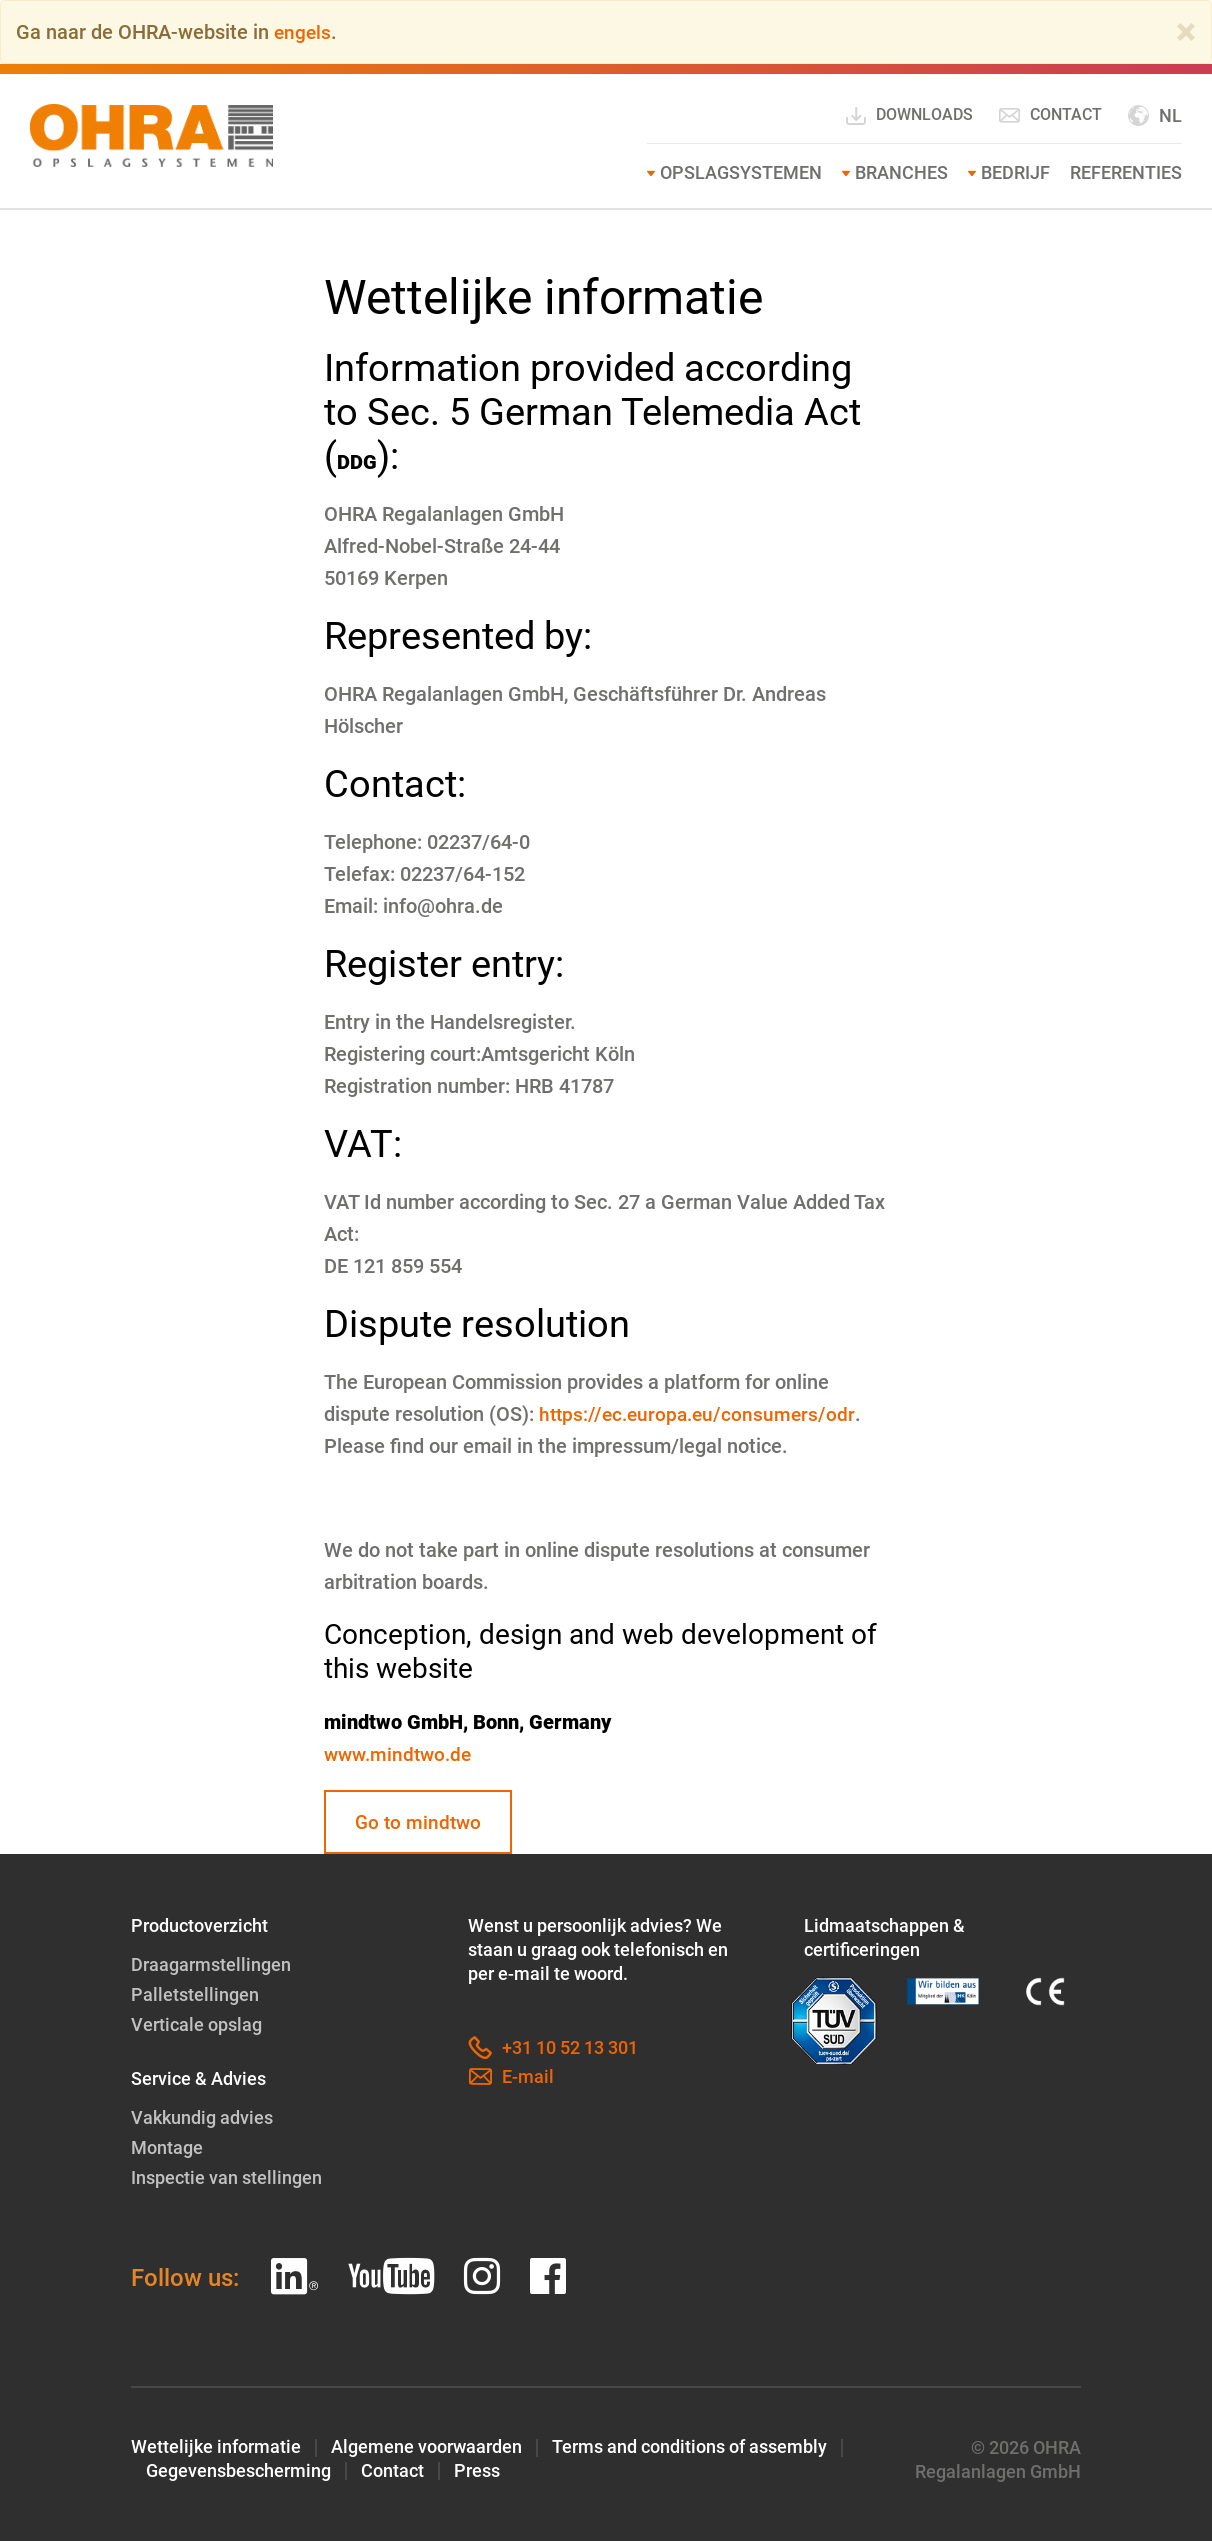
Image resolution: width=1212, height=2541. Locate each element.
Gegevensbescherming (238, 2468)
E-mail (511, 2079)
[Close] (1186, 32)
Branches (901, 172)
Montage (167, 2146)
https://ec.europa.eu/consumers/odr (700, 1414)
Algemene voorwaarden (426, 2444)
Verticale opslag (196, 2024)
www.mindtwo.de (401, 1754)
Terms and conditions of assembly (689, 2444)
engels (303, 32)
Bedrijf (1015, 172)
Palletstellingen (195, 1995)
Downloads (908, 116)
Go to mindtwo (421, 1823)
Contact (1050, 115)
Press (477, 2468)
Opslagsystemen (741, 172)
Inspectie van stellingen (226, 2175)
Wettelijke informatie (216, 2444)
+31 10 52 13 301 (553, 2050)
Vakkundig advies (202, 2117)
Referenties (1126, 172)
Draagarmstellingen (211, 1966)
